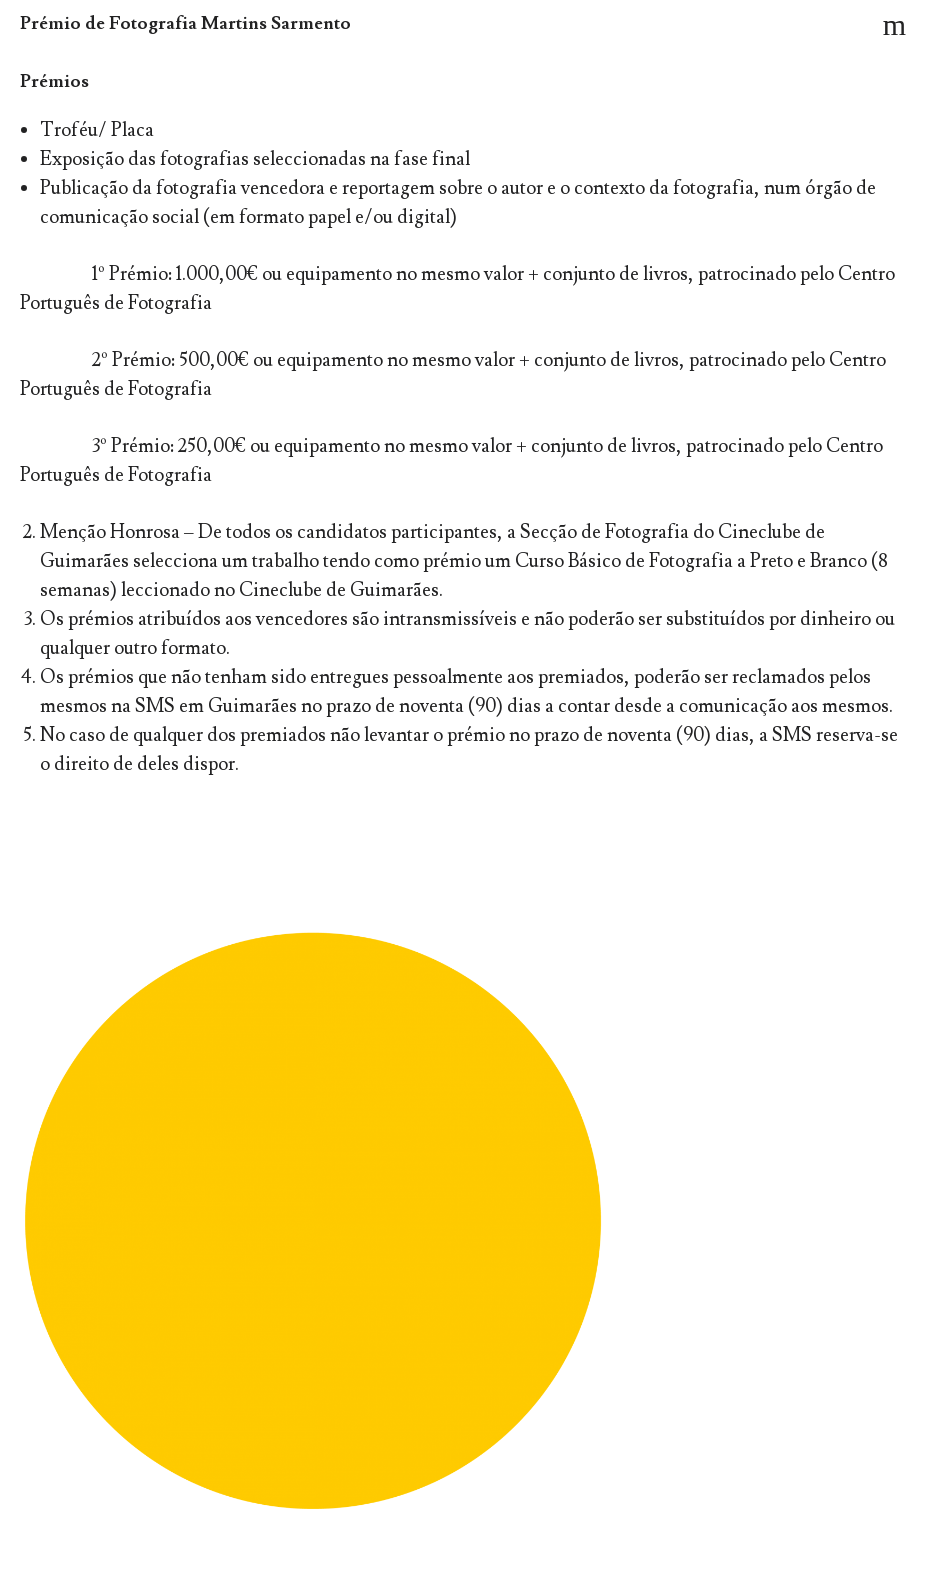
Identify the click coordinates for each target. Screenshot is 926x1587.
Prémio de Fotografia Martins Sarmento (185, 23)
